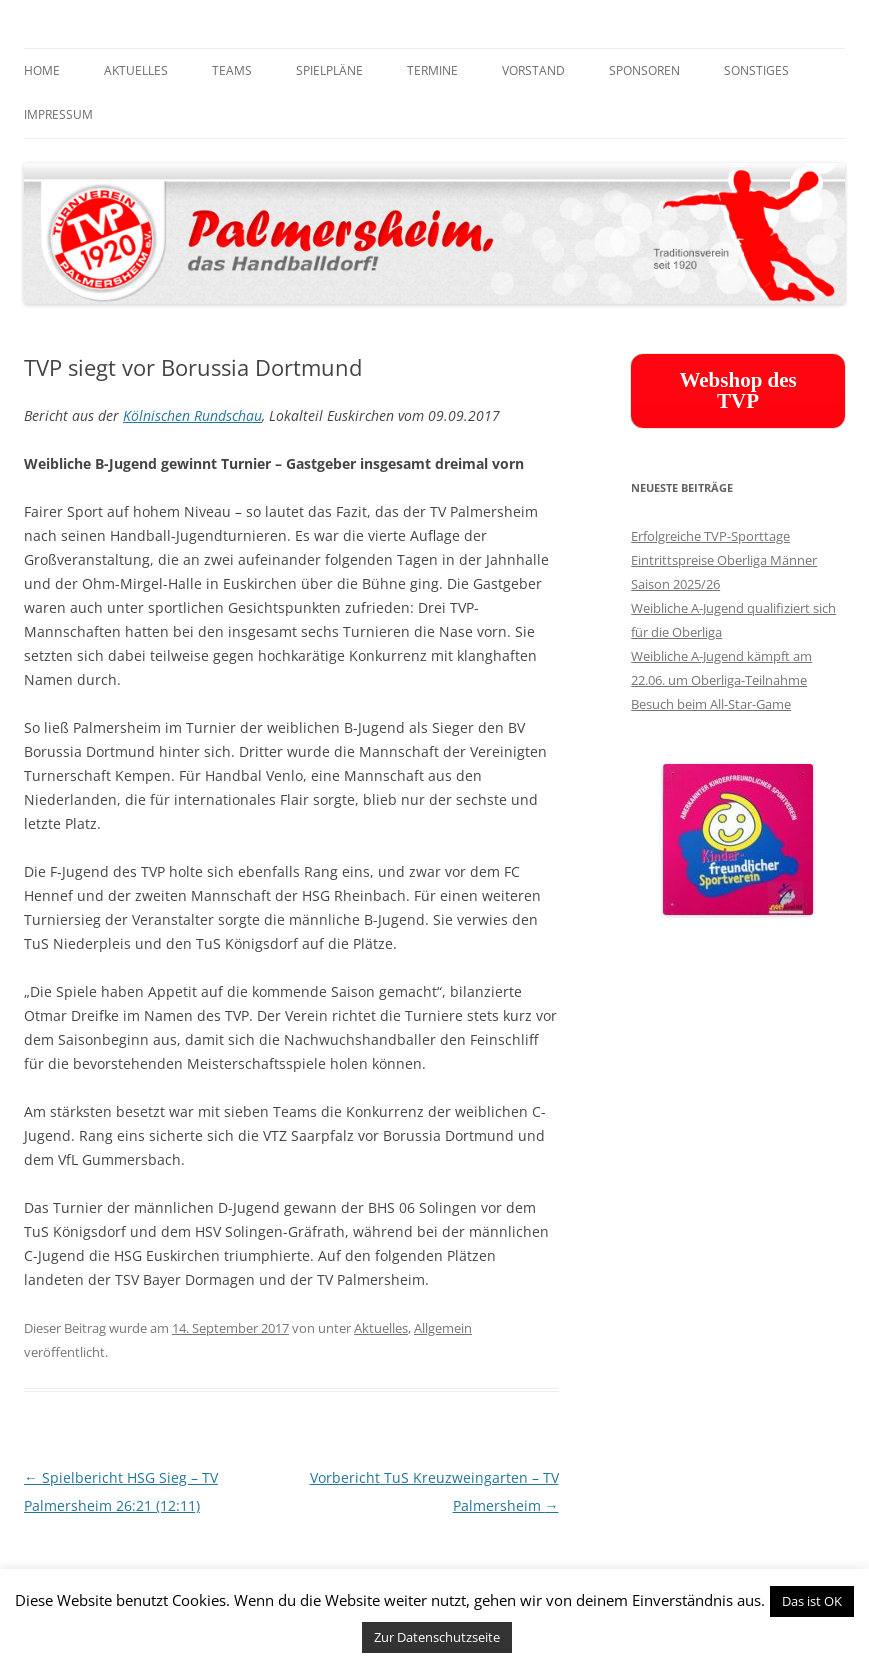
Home (42, 70)
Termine (432, 70)
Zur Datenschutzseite (437, 1637)
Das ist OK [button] (812, 1601)
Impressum (58, 114)
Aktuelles (136, 70)
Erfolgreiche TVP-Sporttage (710, 536)
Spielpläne (329, 70)
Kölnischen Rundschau (192, 415)
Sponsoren (644, 70)
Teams (232, 70)
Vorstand (533, 70)
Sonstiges (756, 70)
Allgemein (443, 1328)
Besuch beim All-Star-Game (711, 704)
